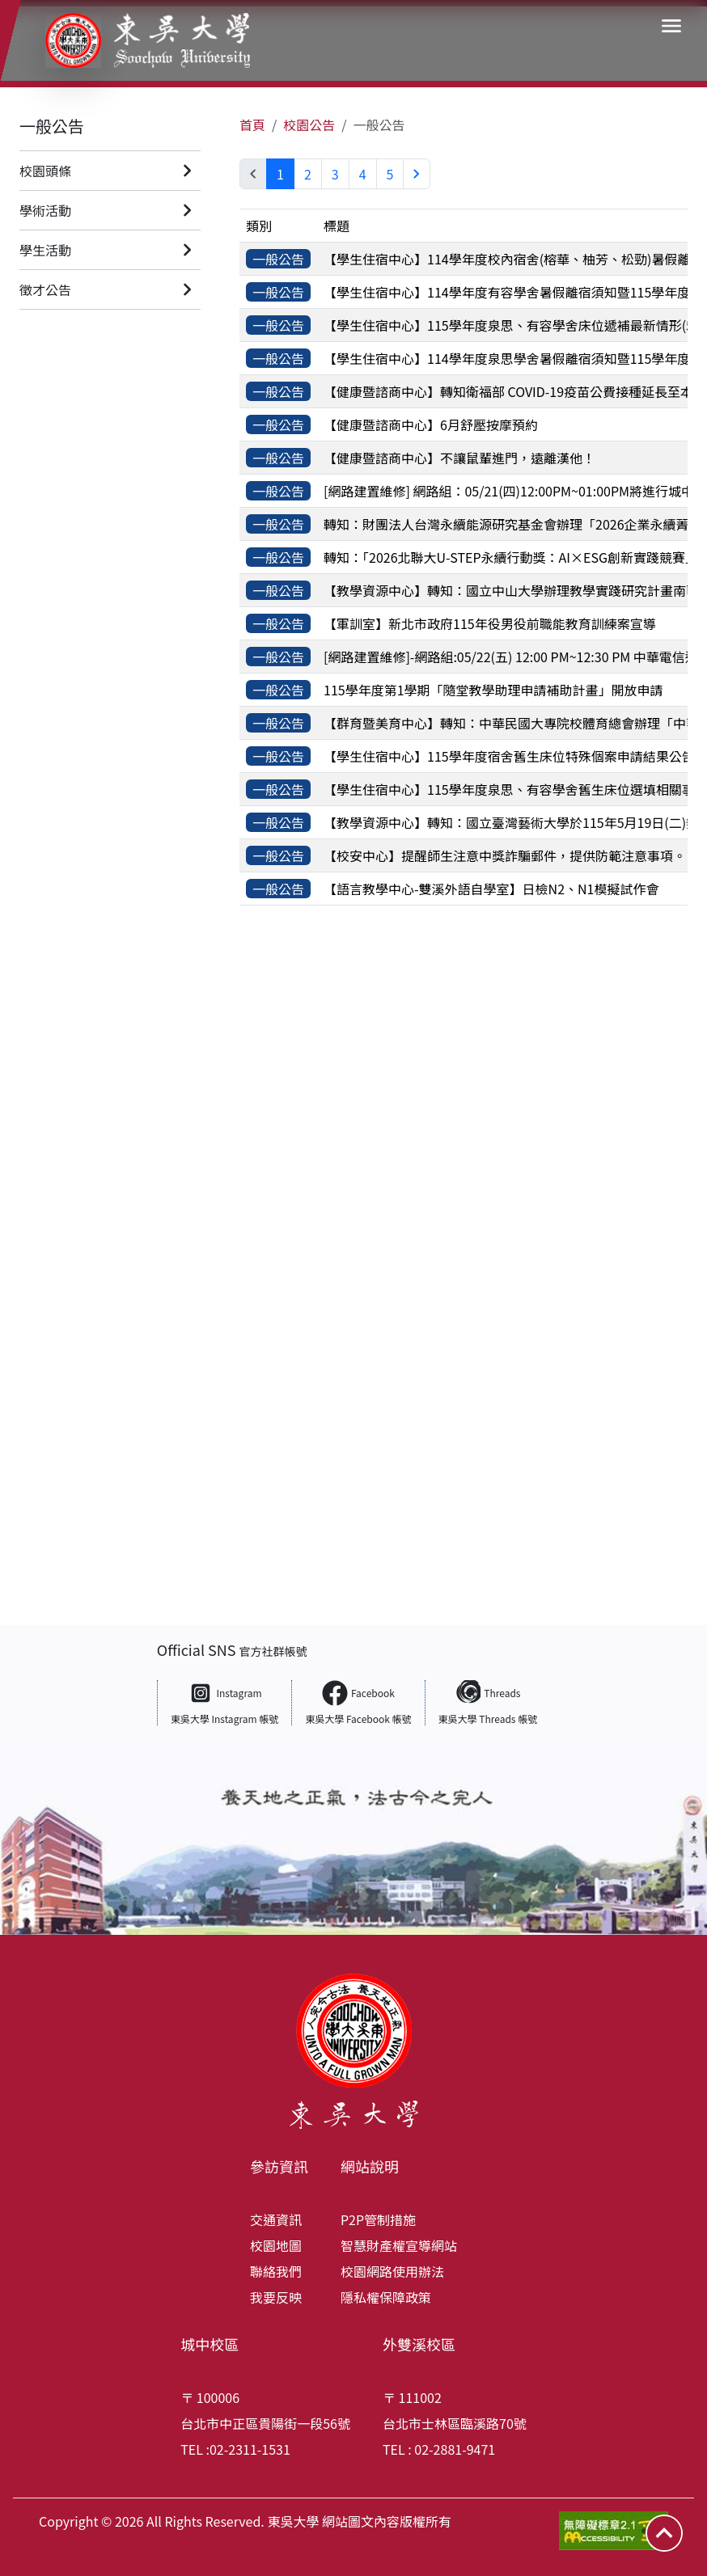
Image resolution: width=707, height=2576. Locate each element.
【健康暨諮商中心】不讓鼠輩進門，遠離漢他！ (459, 457)
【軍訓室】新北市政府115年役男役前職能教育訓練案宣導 (490, 623)
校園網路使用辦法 (392, 2271)
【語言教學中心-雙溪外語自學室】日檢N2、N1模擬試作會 (491, 888)
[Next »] (416, 173)
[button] (671, 26)
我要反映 (276, 2297)
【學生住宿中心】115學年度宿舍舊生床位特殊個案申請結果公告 (509, 756)
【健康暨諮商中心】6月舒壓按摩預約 (431, 424)
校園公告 (309, 124)
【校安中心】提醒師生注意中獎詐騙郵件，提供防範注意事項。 (505, 855)
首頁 (252, 124)
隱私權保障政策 (386, 2297)
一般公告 (51, 126)
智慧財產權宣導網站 (399, 2245)
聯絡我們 (276, 2271)
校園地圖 (276, 2245)
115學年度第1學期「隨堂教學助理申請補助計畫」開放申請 (493, 689)
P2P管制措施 (378, 2219)
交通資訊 (276, 2219)
